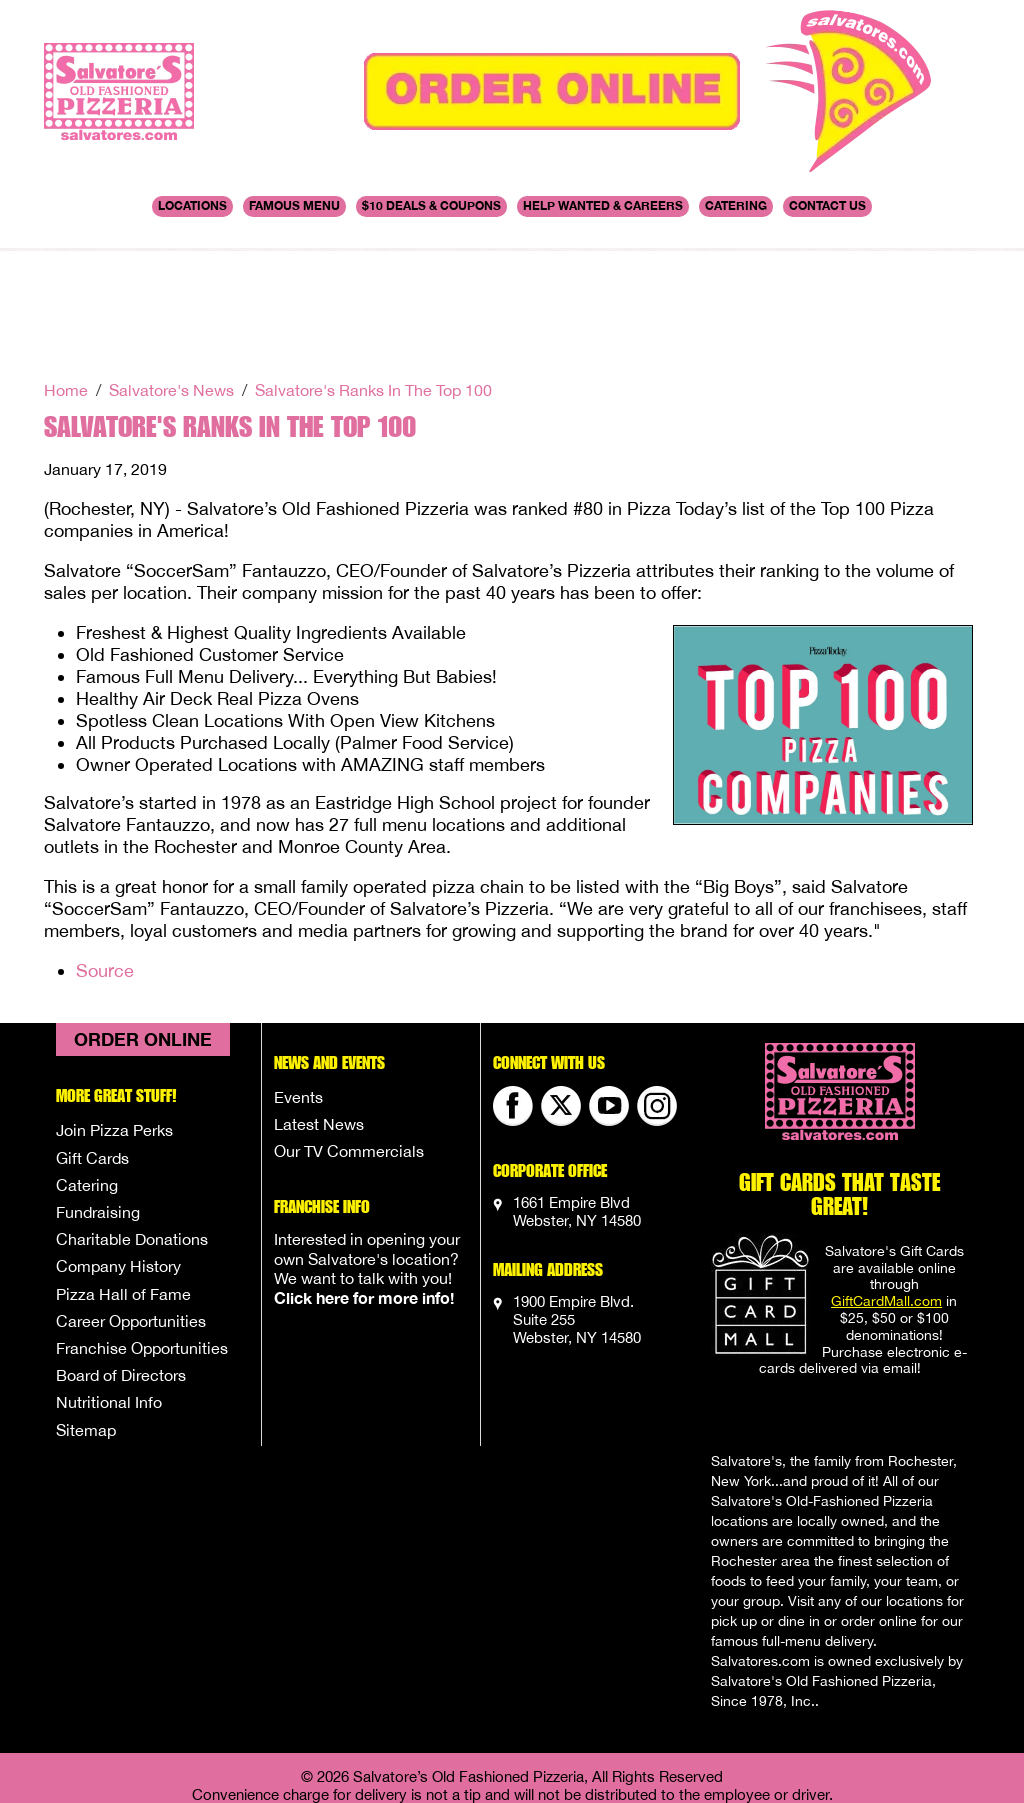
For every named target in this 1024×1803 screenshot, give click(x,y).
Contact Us (827, 205)
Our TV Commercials (349, 1046)
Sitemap (86, 1325)
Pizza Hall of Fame (123, 1189)
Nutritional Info (109, 1297)
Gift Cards (92, 1053)
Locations (192, 205)
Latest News (319, 1019)
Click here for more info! (364, 1192)
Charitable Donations (132, 1134)
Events (298, 992)
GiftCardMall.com (886, 1196)
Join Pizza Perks (114, 1025)
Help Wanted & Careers (603, 205)
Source (105, 865)
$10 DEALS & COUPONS (431, 205)
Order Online (143, 934)
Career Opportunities (131, 1216)
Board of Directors (121, 1270)
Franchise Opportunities (142, 1243)
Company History (118, 1161)
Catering (736, 205)
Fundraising (98, 1107)
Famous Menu (294, 205)
